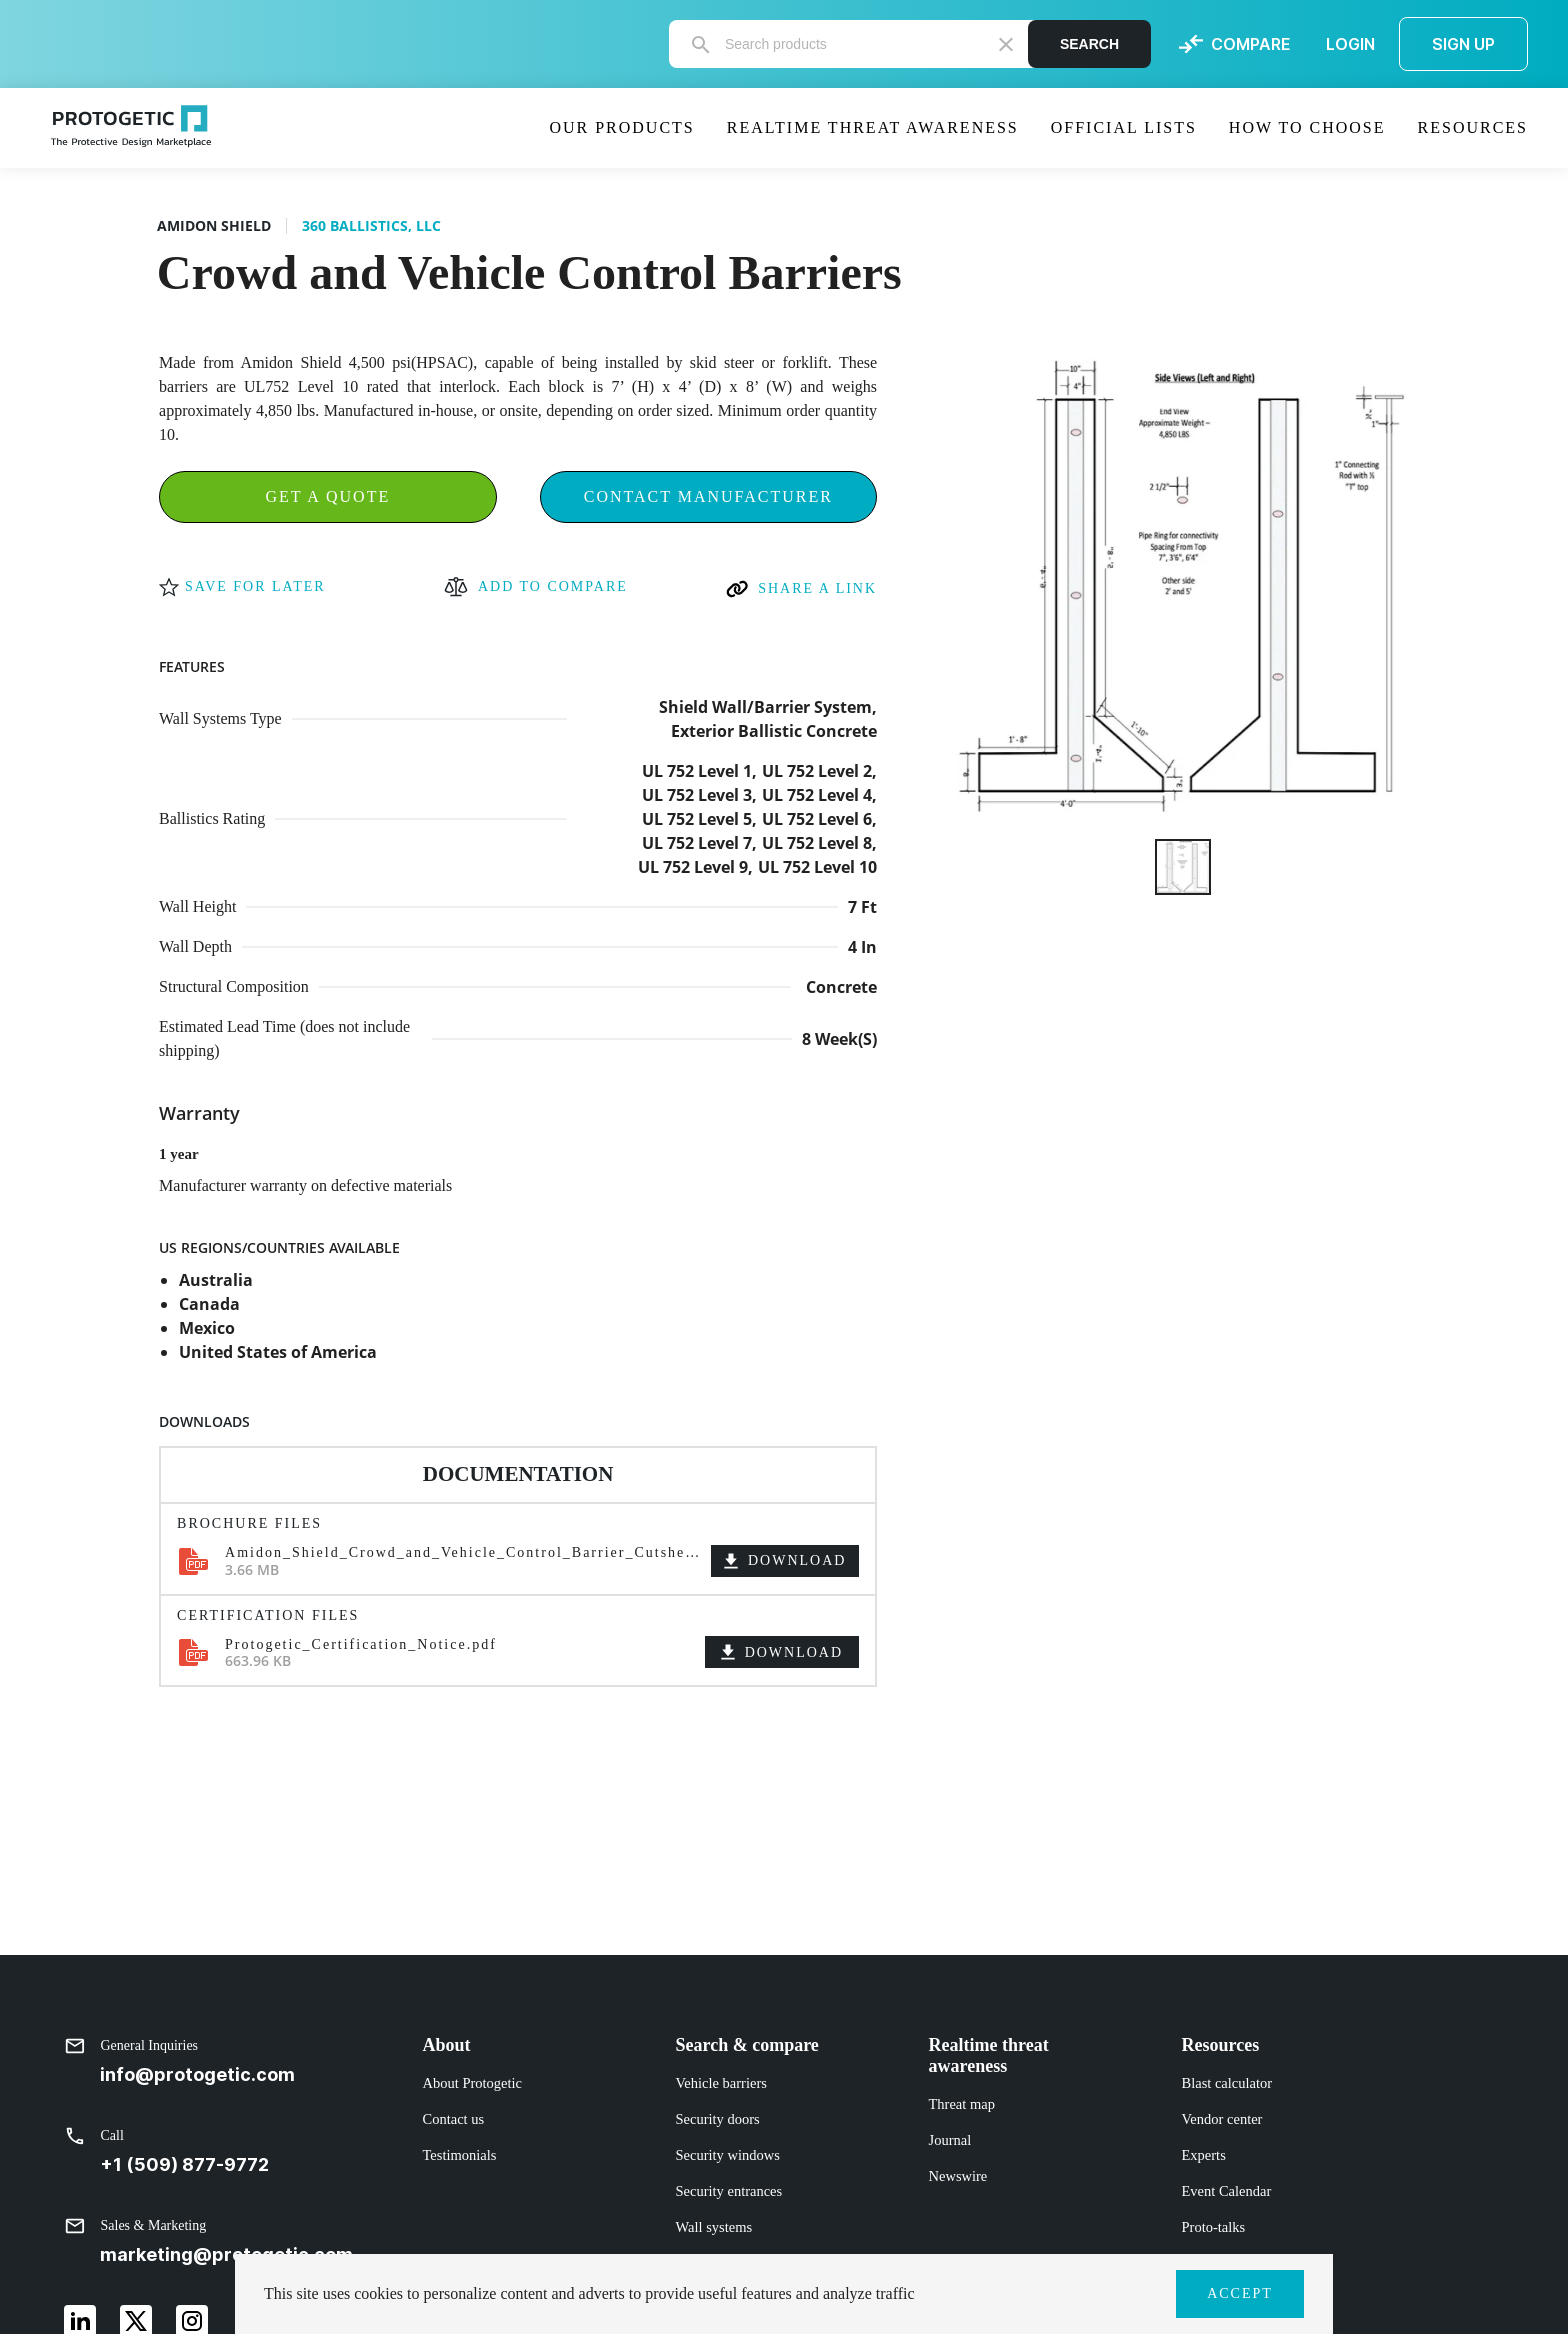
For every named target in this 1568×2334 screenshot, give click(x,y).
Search (1089, 44)
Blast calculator (1227, 2083)
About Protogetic (472, 2083)
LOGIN (1350, 44)
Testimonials (460, 2155)
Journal (950, 2140)
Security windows (728, 2155)
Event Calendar (1227, 2191)
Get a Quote (327, 496)
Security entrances (729, 2191)
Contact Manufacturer (708, 496)
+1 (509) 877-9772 (184, 2164)
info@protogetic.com (197, 2074)
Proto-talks (1214, 2227)
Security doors (718, 2119)
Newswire (958, 2176)
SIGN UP (1463, 44)
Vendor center (1222, 2119)
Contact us (454, 2119)
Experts (1204, 2155)
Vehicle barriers (721, 2083)
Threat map (962, 2104)
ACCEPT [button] (1240, 2293)
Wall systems (714, 2227)
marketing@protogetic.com (226, 2254)
